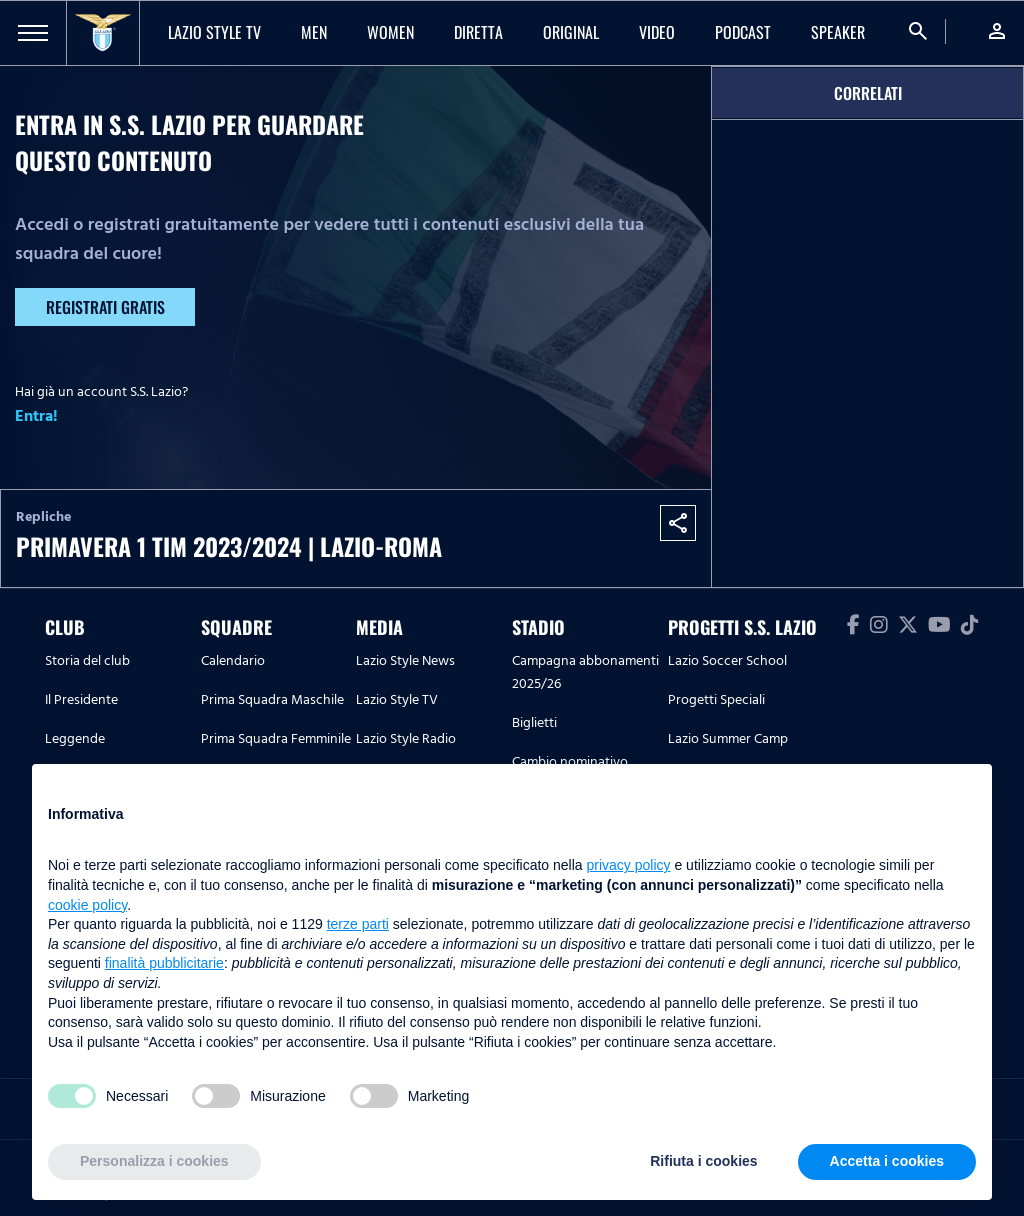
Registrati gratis (105, 307)
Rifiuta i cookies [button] (703, 1161)
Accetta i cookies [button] (887, 1161)
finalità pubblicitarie (164, 963)
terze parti (358, 924)
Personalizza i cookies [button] (154, 1161)
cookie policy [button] (87, 905)
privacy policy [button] (629, 865)
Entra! (36, 416)
